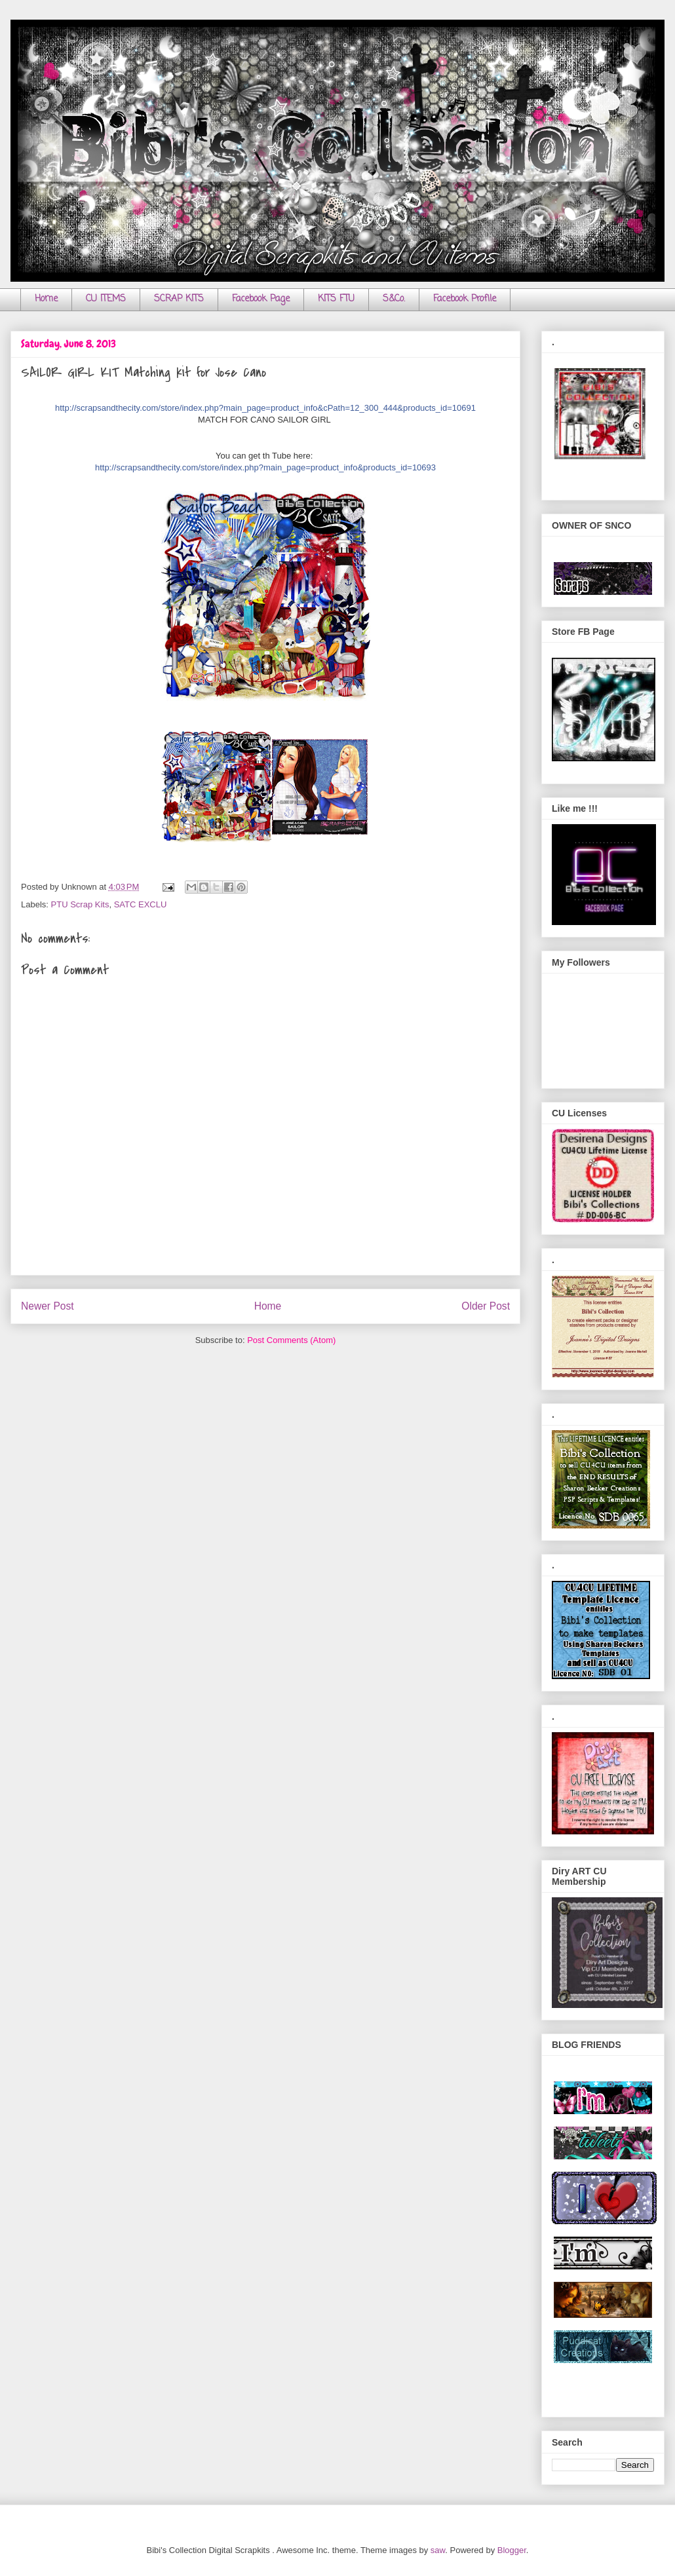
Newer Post (47, 1306)
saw (438, 2550)
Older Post (485, 1306)
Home (46, 299)
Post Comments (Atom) (291, 1340)
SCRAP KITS (179, 299)
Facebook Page (261, 299)
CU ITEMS (106, 299)
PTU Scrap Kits (80, 904)
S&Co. (394, 299)
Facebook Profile (464, 299)
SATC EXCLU (140, 904)
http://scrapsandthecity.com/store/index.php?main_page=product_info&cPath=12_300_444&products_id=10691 (265, 408)
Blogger (511, 2550)
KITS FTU (336, 299)
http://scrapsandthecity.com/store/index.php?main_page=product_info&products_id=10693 (265, 467)
